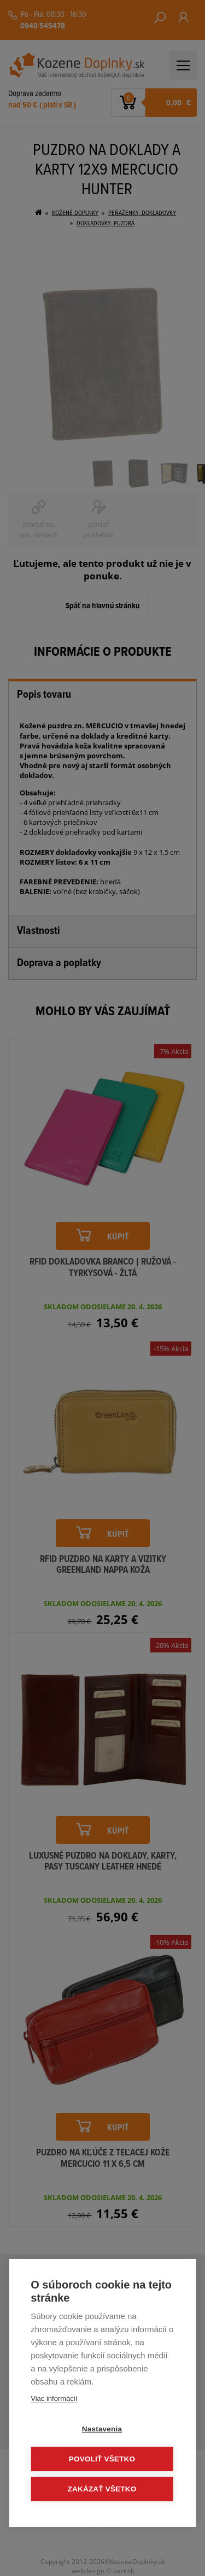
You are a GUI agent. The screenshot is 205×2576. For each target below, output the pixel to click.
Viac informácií (54, 2398)
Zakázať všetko (102, 2489)
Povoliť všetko (102, 2459)
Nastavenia (102, 2429)
